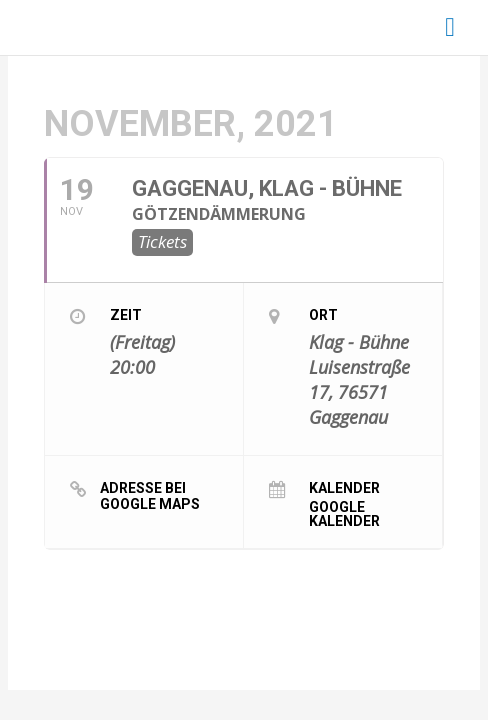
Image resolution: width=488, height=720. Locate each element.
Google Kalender (344, 513)
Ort (323, 315)
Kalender (344, 487)
